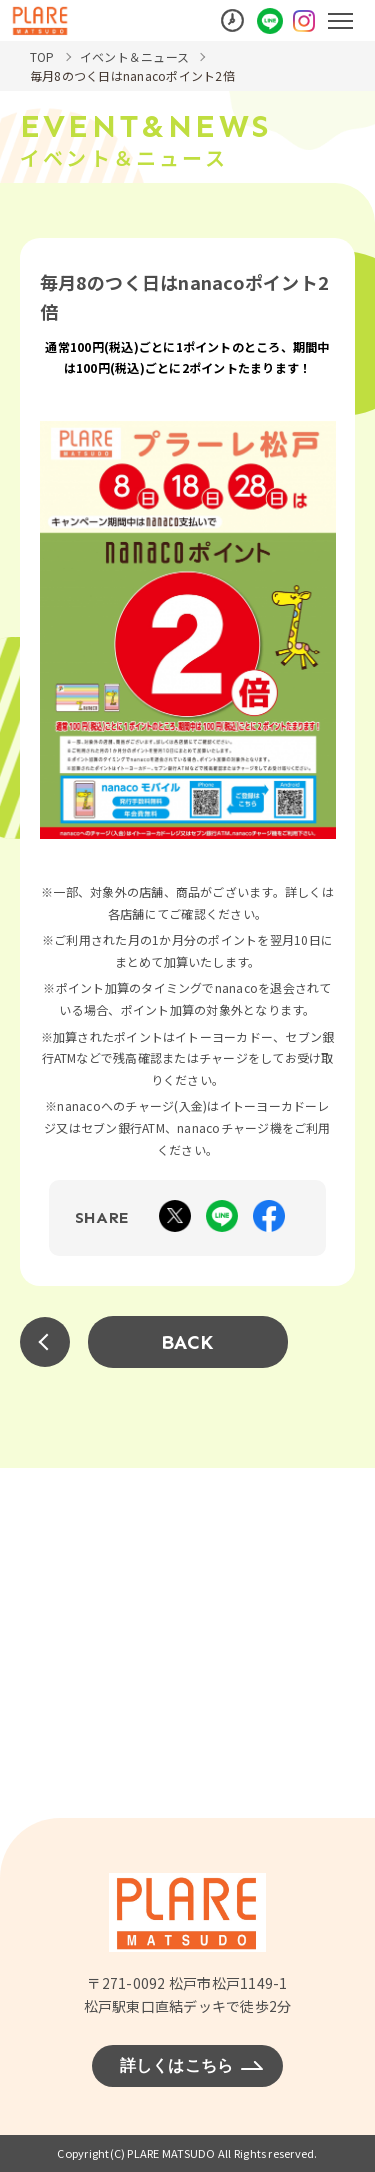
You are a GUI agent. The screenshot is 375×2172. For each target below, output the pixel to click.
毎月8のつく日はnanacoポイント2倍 (132, 75)
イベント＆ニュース (134, 56)
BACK (188, 1342)
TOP (42, 56)
